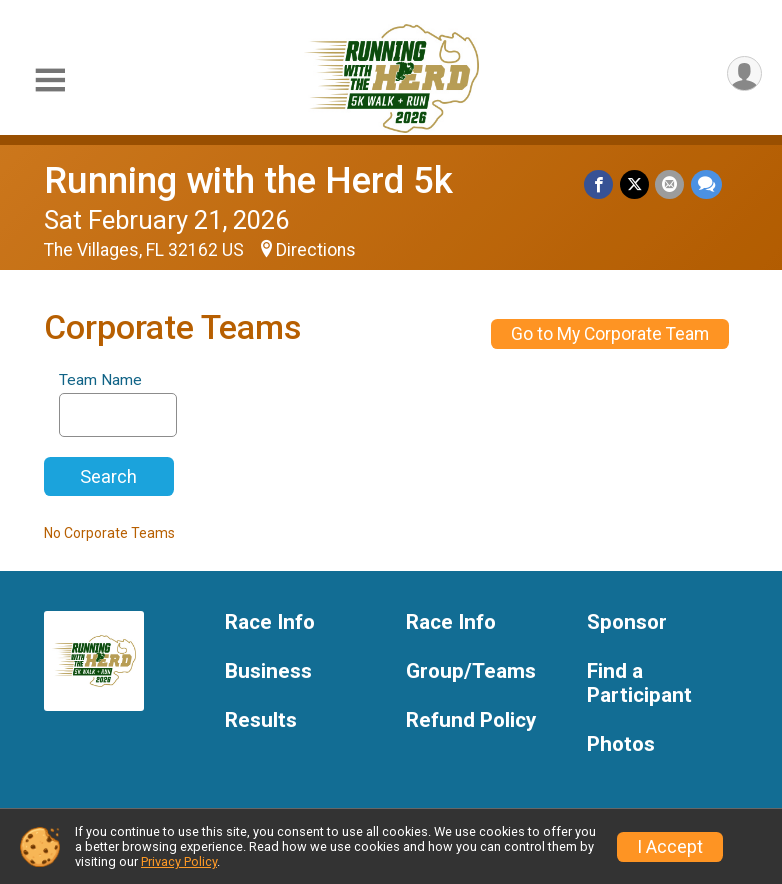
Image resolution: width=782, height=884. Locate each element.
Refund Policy (471, 720)
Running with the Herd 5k (248, 180)
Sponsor (627, 622)
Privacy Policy (179, 861)
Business (268, 671)
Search (108, 476)
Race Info (270, 622)
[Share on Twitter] (635, 184)
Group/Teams (471, 671)
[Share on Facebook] (600, 184)
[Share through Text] (706, 184)
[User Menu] (743, 74)
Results (261, 720)
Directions (316, 250)
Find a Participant (639, 683)
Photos (621, 744)
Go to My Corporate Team (610, 334)
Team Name (100, 380)
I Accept (670, 847)
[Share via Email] (670, 184)
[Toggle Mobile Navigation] (50, 80)
